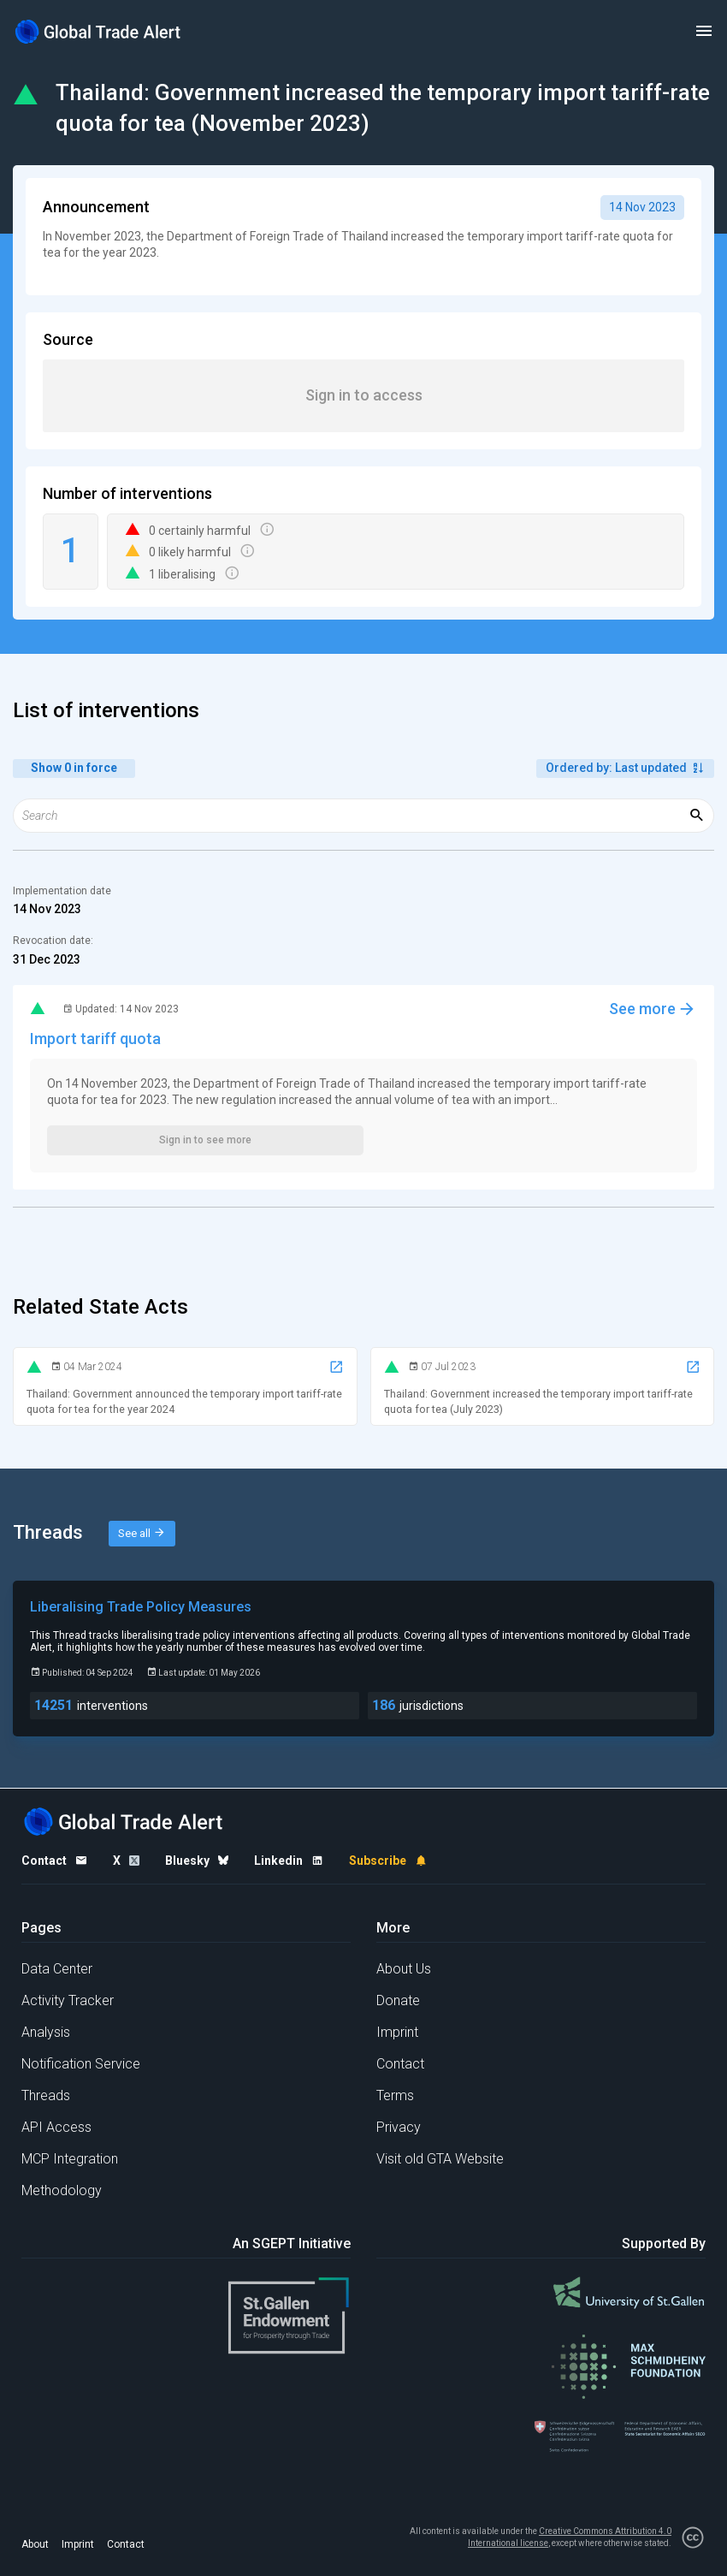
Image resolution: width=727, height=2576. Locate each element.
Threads (45, 2095)
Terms (395, 2095)
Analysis (45, 2032)
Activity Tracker (67, 2000)
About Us (403, 1969)
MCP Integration (69, 2159)
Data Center (56, 1969)
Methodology (61, 2190)
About (35, 2544)
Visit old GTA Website (440, 2159)
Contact (400, 2064)
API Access (56, 2127)
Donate (398, 2000)
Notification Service (80, 2064)
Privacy (398, 2127)
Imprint (397, 2032)
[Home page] (98, 31)
